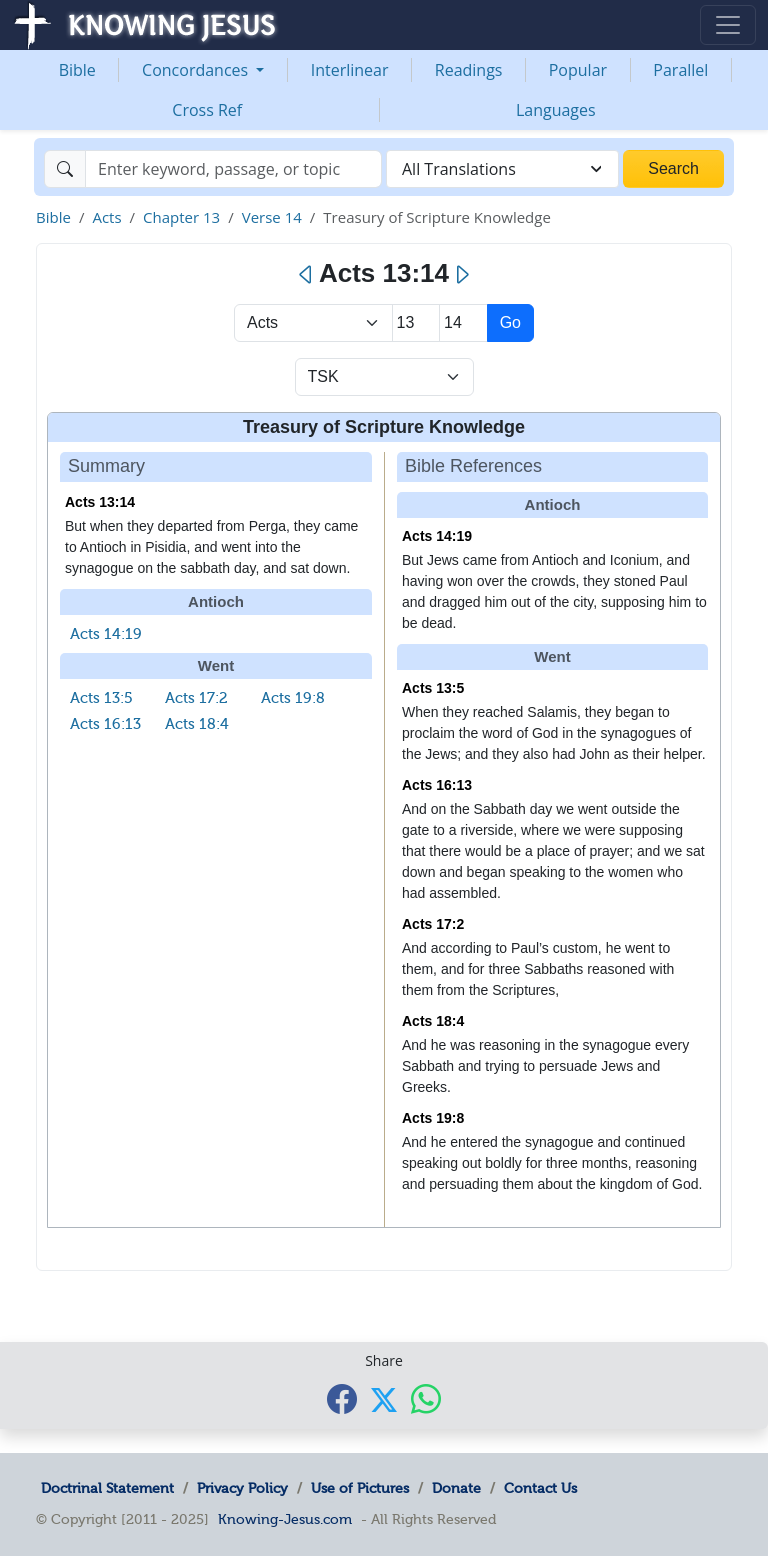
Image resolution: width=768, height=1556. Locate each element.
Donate (456, 1488)
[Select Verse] (463, 323)
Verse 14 (272, 217)
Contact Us (540, 1488)
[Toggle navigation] (728, 25)
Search (673, 168)
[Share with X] (384, 1400)
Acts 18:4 (197, 724)
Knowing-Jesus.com (285, 1519)
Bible (77, 70)
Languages (556, 110)
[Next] (461, 275)
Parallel (680, 70)
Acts (106, 217)
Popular (578, 70)
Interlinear (350, 70)
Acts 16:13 (105, 724)
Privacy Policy (242, 1488)
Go (510, 322)
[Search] (233, 169)
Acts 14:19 (106, 634)
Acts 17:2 (196, 698)
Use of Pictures (360, 1488)
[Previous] (306, 275)
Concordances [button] (197, 70)
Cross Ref (207, 110)
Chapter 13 (181, 217)
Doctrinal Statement (107, 1488)
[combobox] (502, 169)
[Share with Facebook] (342, 1398)
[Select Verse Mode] (384, 377)
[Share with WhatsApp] (426, 1398)
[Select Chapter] (416, 323)
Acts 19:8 (293, 698)
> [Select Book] (313, 323)
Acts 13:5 (101, 698)
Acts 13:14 (100, 502)
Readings (469, 70)
